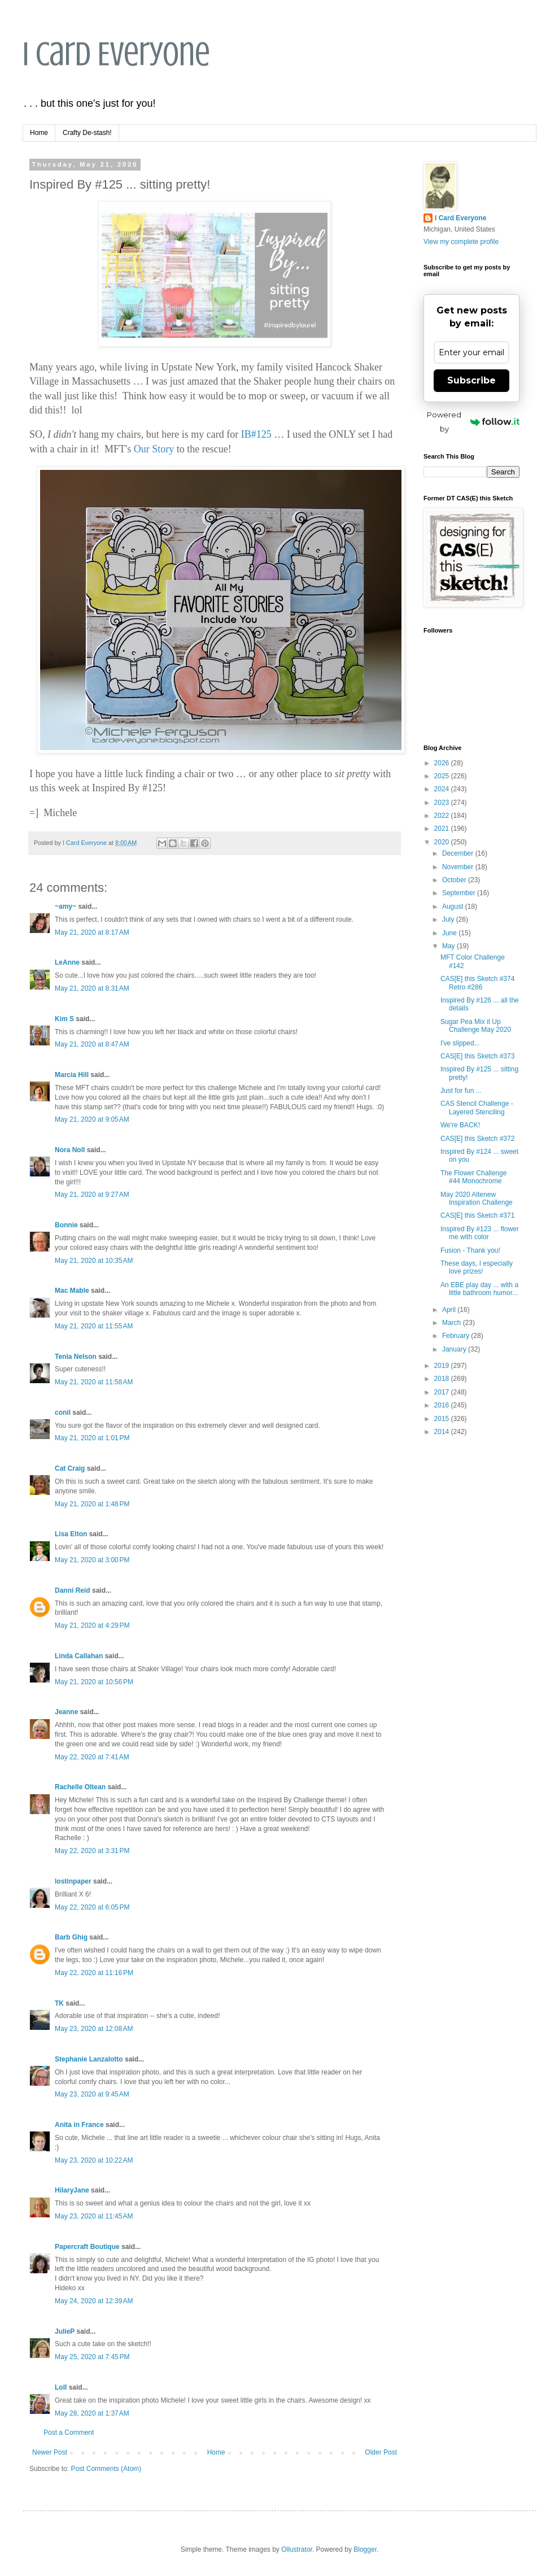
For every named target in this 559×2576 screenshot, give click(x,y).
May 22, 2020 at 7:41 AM (92, 1757)
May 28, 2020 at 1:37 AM (92, 2413)
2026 (442, 763)
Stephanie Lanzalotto (89, 2059)
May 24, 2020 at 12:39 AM (94, 2301)
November (458, 867)
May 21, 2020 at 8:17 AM (92, 932)
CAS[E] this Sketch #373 (477, 1056)
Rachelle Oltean (80, 1787)
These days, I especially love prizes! (476, 1267)
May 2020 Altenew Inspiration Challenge (476, 1198)
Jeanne (66, 1712)
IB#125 (256, 434)
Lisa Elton (71, 1534)
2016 (442, 1405)
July (449, 919)
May (449, 946)
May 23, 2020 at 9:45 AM (92, 2094)
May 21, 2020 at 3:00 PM (92, 1560)
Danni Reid (72, 1590)
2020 (442, 842)
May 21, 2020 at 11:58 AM (94, 1382)
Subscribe (471, 380)
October (455, 880)
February (456, 1336)
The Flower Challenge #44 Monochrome (473, 1177)
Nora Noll (70, 1150)
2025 (442, 776)
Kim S (64, 1019)
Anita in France (79, 2125)
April (449, 1310)
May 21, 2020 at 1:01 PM (92, 1438)
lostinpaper (73, 1881)
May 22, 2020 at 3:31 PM (92, 1851)
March (452, 1323)
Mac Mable (72, 1290)
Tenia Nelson (76, 1357)
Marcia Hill (72, 1075)
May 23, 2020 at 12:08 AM (94, 2029)
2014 (442, 1432)
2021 (442, 828)
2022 (442, 816)
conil (63, 1412)
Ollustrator (296, 2549)
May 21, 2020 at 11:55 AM (94, 1326)
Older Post (381, 2452)
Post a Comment (68, 2432)
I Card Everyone (116, 54)
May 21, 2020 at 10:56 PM (94, 1682)
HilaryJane (72, 2190)
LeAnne (67, 962)
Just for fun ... (461, 1091)
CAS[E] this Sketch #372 (477, 1139)
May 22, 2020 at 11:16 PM (94, 1973)
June (450, 933)
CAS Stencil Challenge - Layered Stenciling (476, 1107)
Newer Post (49, 2452)
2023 (442, 803)
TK (59, 2003)
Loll (61, 2387)
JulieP (65, 2331)
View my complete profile (461, 242)
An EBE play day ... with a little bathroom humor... (479, 1289)
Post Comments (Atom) (106, 2469)
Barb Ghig (71, 1937)
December (458, 853)
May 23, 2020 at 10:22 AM (94, 2160)
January (455, 1349)
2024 (442, 789)
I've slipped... (460, 1043)
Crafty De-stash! (87, 133)
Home (39, 133)
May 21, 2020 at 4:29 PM (92, 1625)
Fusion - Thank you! (470, 1250)
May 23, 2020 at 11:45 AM (94, 2216)
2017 (442, 1392)
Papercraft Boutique (87, 2247)
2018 (442, 1379)
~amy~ (65, 906)
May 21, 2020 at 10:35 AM (94, 1261)
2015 (442, 1419)
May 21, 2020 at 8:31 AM (92, 988)
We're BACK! (460, 1125)
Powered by (473, 421)
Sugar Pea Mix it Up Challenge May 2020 (475, 1026)
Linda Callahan (79, 1656)
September (459, 893)
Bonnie (66, 1225)
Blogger (365, 2549)
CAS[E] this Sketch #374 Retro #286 (477, 983)
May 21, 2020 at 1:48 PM (92, 1504)
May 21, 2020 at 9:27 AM (92, 1194)
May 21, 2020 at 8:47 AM (92, 1044)
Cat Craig (70, 1468)
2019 (442, 1366)
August (453, 906)
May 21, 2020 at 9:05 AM (92, 1119)
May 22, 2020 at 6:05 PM (92, 1907)
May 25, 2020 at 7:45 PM (92, 2357)
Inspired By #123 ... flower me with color (479, 1233)
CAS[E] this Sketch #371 (477, 1215)
